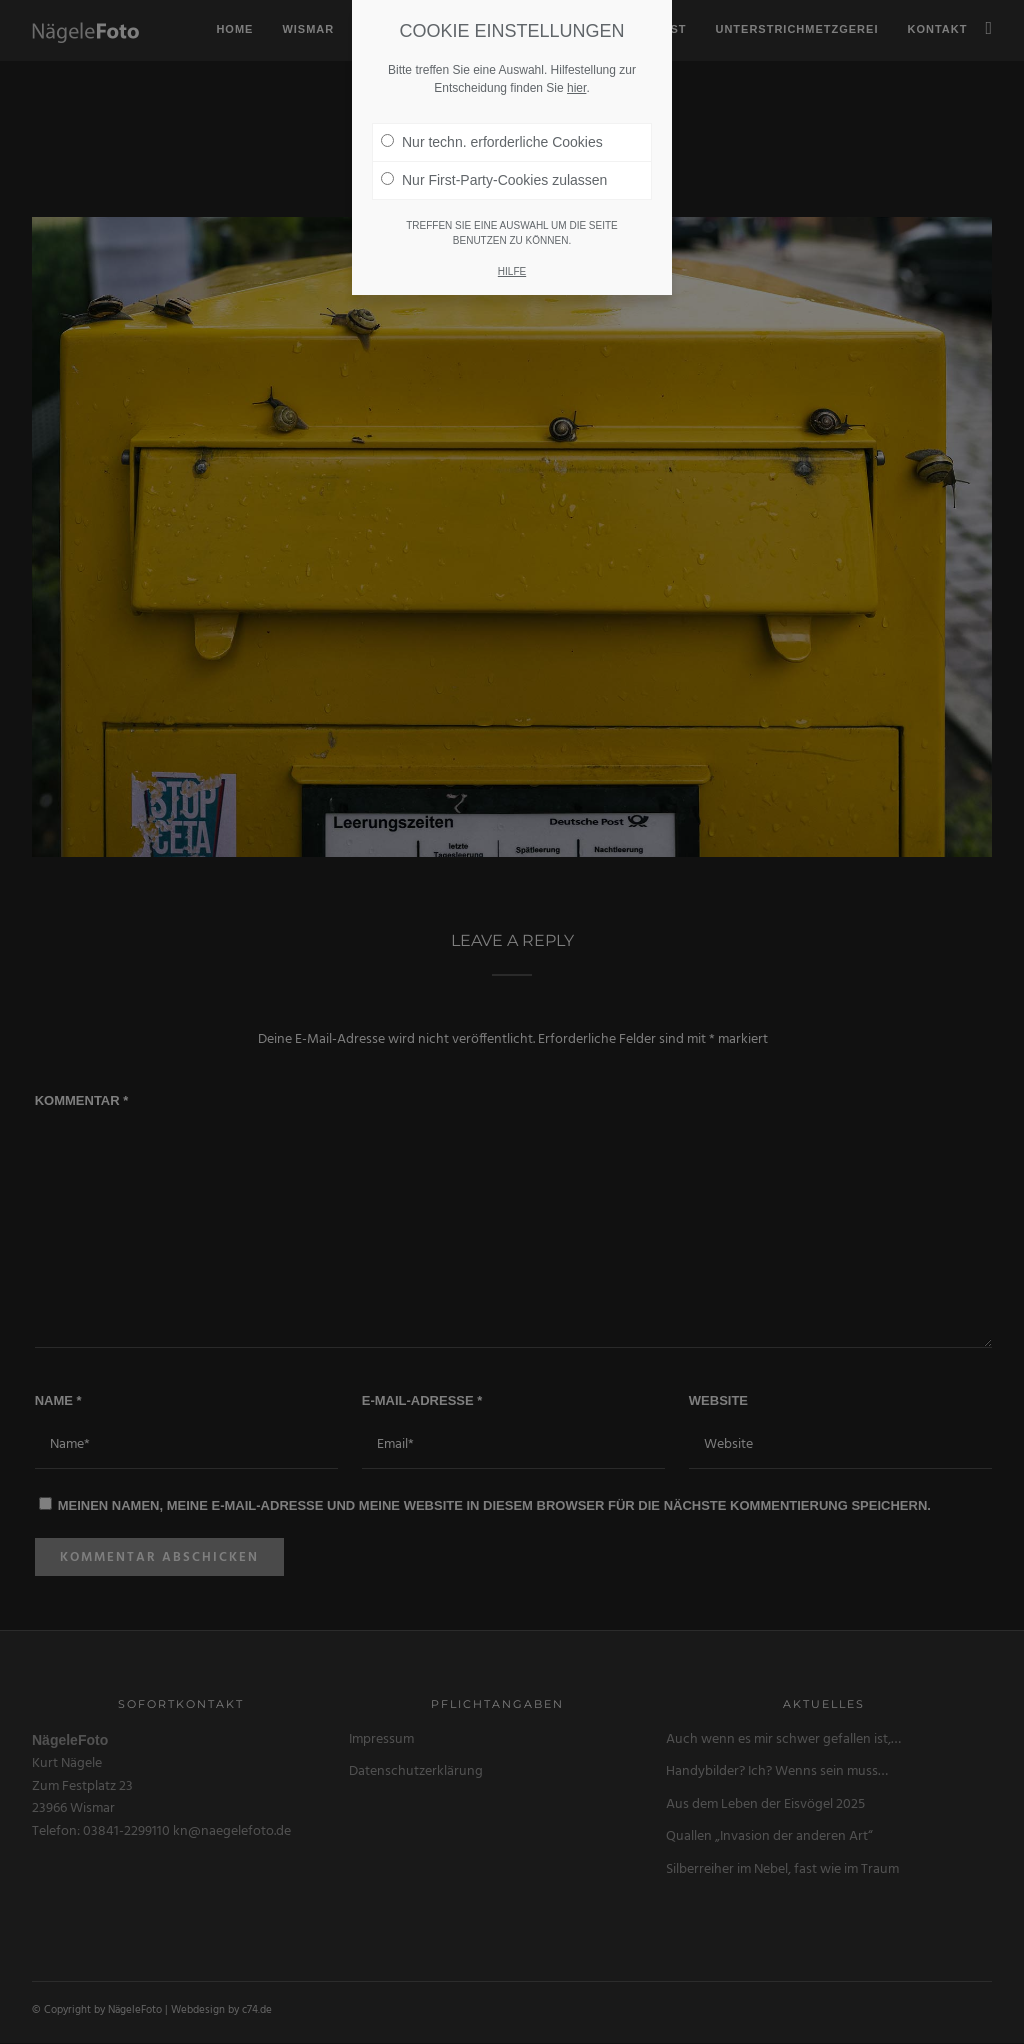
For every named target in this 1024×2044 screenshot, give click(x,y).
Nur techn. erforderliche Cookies (492, 96)
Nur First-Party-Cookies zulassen (494, 134)
